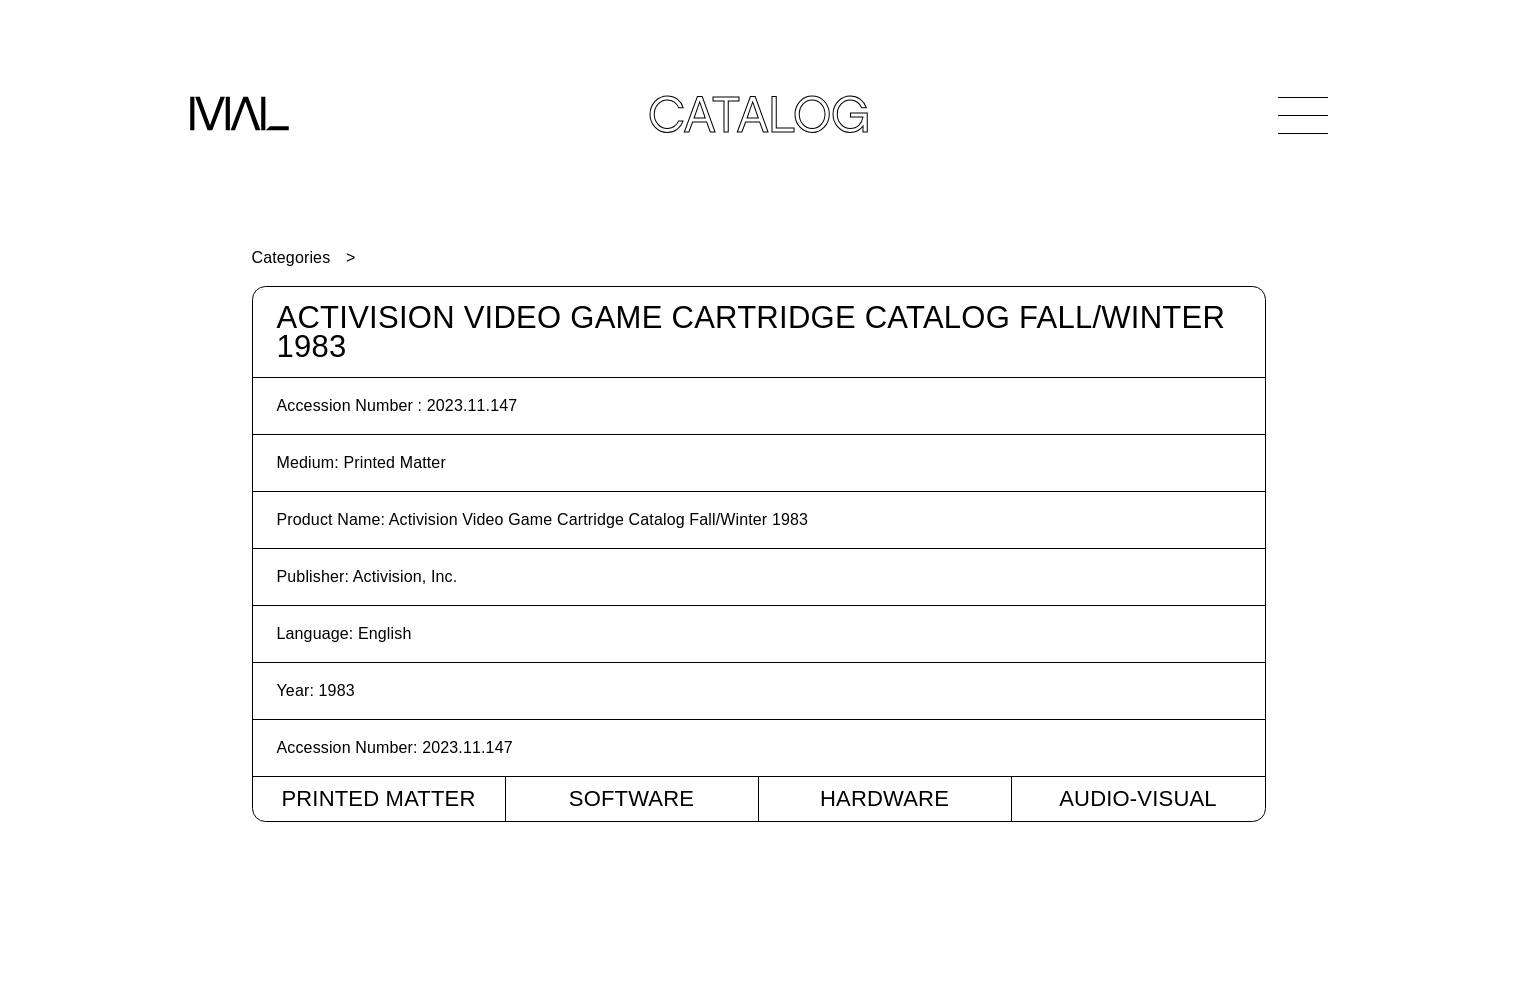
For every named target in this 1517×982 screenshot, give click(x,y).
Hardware (884, 798)
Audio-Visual (1138, 798)
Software (631, 798)
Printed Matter (378, 798)
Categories (291, 257)
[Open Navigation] (1303, 115)
